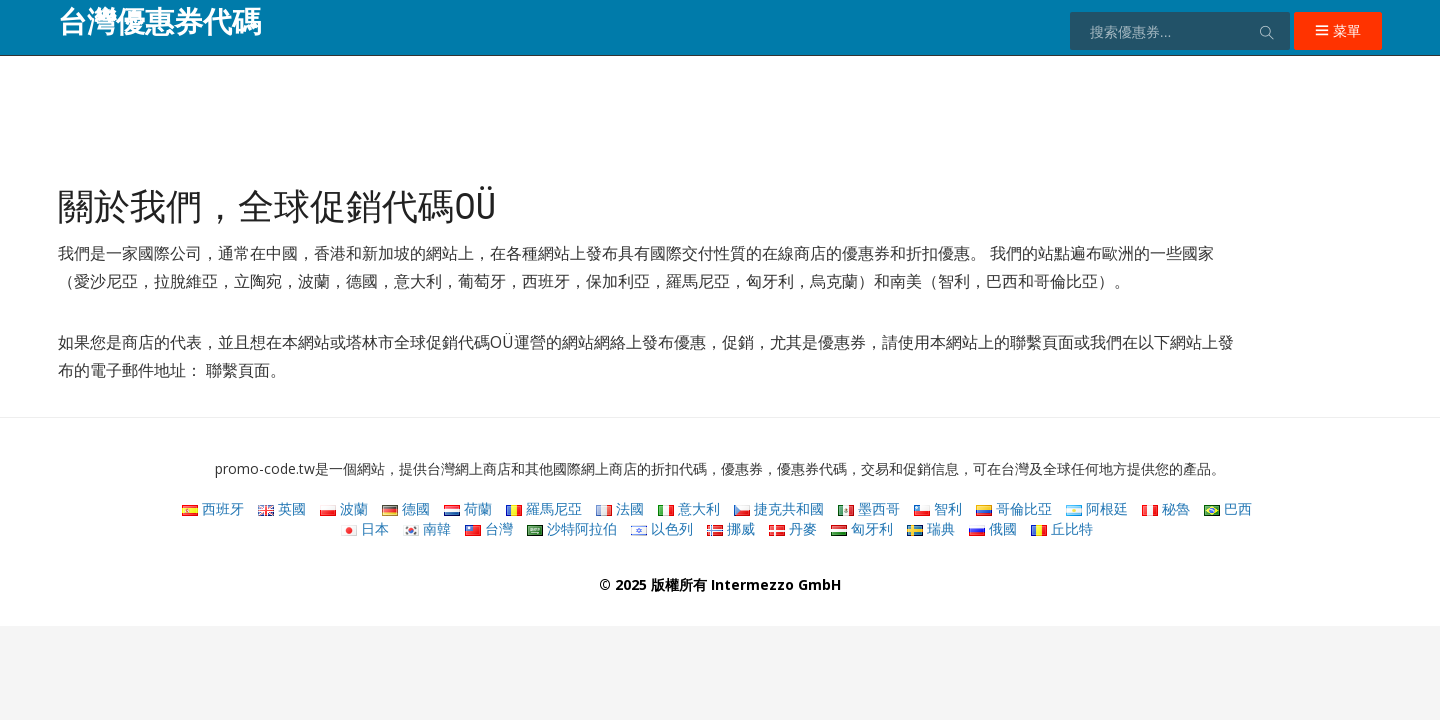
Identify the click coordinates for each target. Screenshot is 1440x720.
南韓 (427, 528)
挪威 (731, 528)
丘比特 (1062, 528)
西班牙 (213, 508)
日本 (365, 528)
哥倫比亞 (1014, 508)
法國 (620, 508)
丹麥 (793, 528)
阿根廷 (1097, 508)
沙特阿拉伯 (572, 528)
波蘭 (344, 508)
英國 (282, 508)
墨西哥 (869, 508)
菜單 (1338, 30)
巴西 (1228, 508)
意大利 (689, 508)
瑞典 (931, 528)
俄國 (993, 528)
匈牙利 (862, 528)
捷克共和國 (779, 508)
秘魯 (1166, 508)
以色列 (662, 528)
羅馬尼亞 (544, 508)
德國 (406, 508)
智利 (938, 508)
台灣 (489, 528)
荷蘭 (468, 508)
